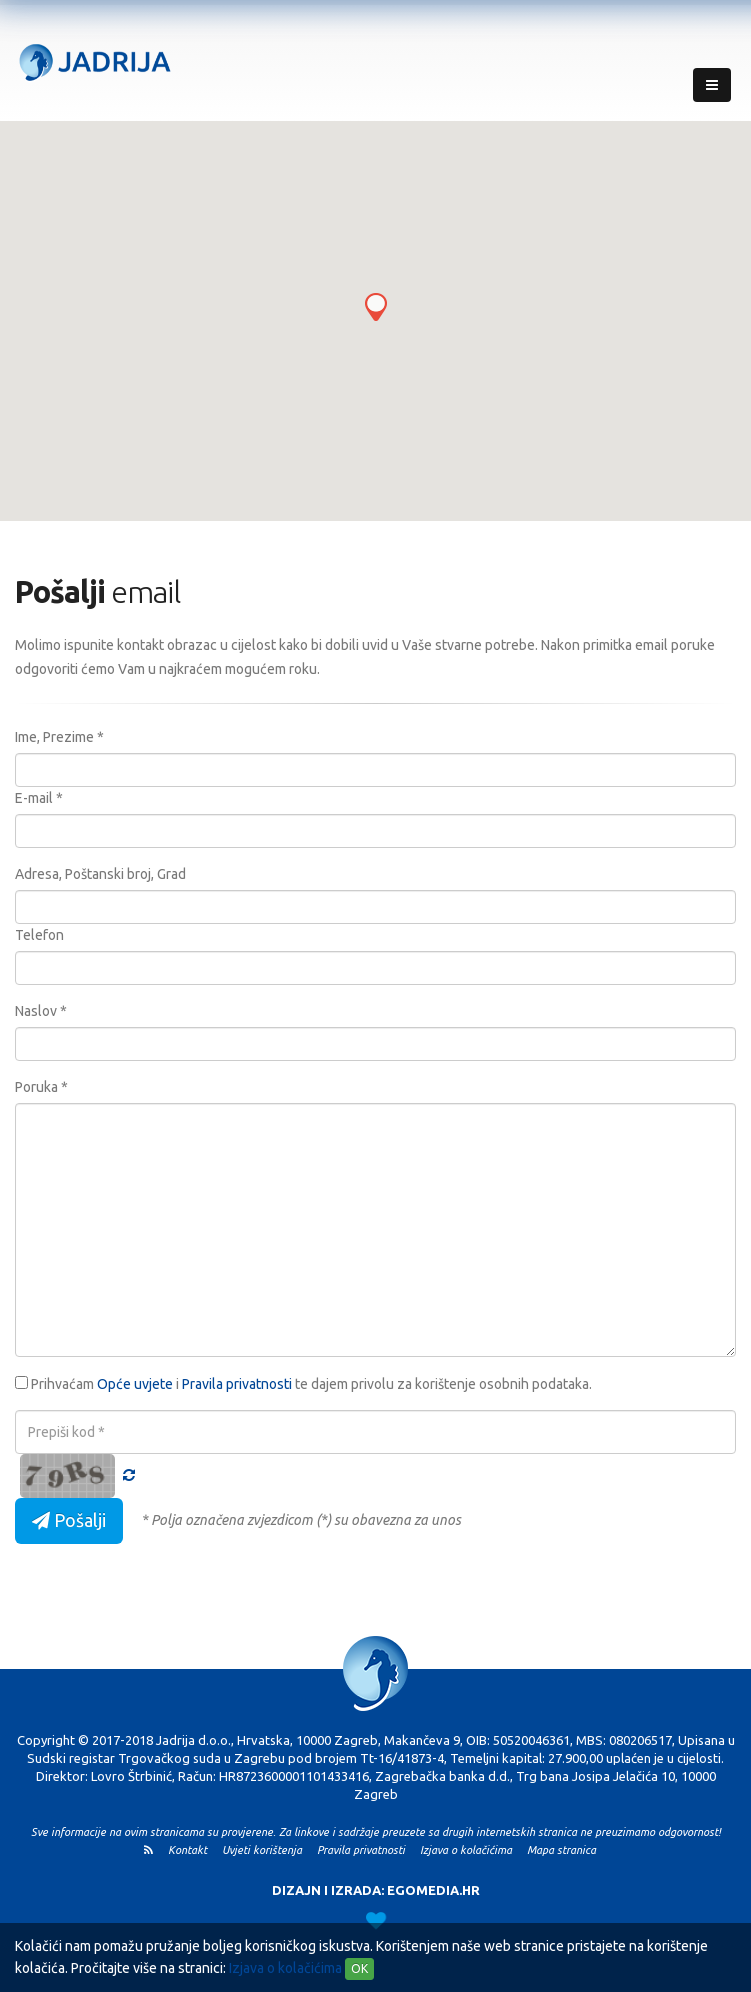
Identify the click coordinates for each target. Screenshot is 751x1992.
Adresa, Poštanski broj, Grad (100, 874)
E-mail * (39, 798)
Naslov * (41, 1011)
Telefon (39, 935)
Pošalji (69, 1520)
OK (359, 1968)
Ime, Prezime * (59, 737)
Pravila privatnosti (237, 1384)
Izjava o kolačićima (285, 1968)
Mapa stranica (567, 1850)
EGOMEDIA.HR (433, 1890)
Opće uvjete (135, 1384)
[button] (376, 307)
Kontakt (193, 1850)
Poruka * (41, 1087)
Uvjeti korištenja (268, 1850)
